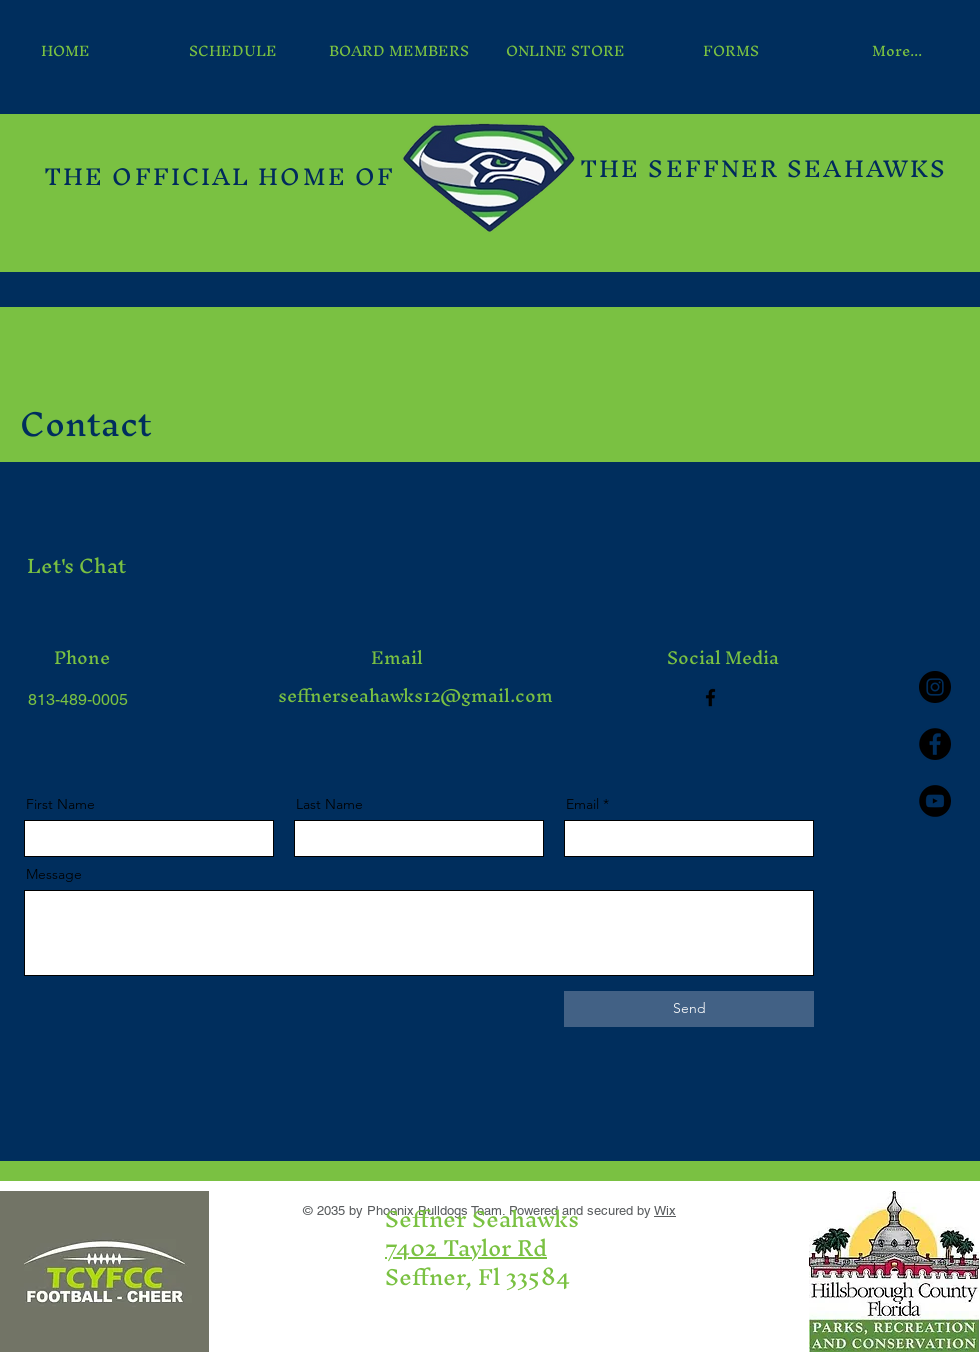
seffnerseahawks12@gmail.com (415, 695)
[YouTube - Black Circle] (935, 801)
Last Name (329, 804)
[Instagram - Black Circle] (935, 687)
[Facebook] (710, 697)
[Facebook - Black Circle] (935, 744)
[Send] (689, 1009)
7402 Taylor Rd (466, 1248)
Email (582, 804)
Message (54, 874)
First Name (60, 804)
